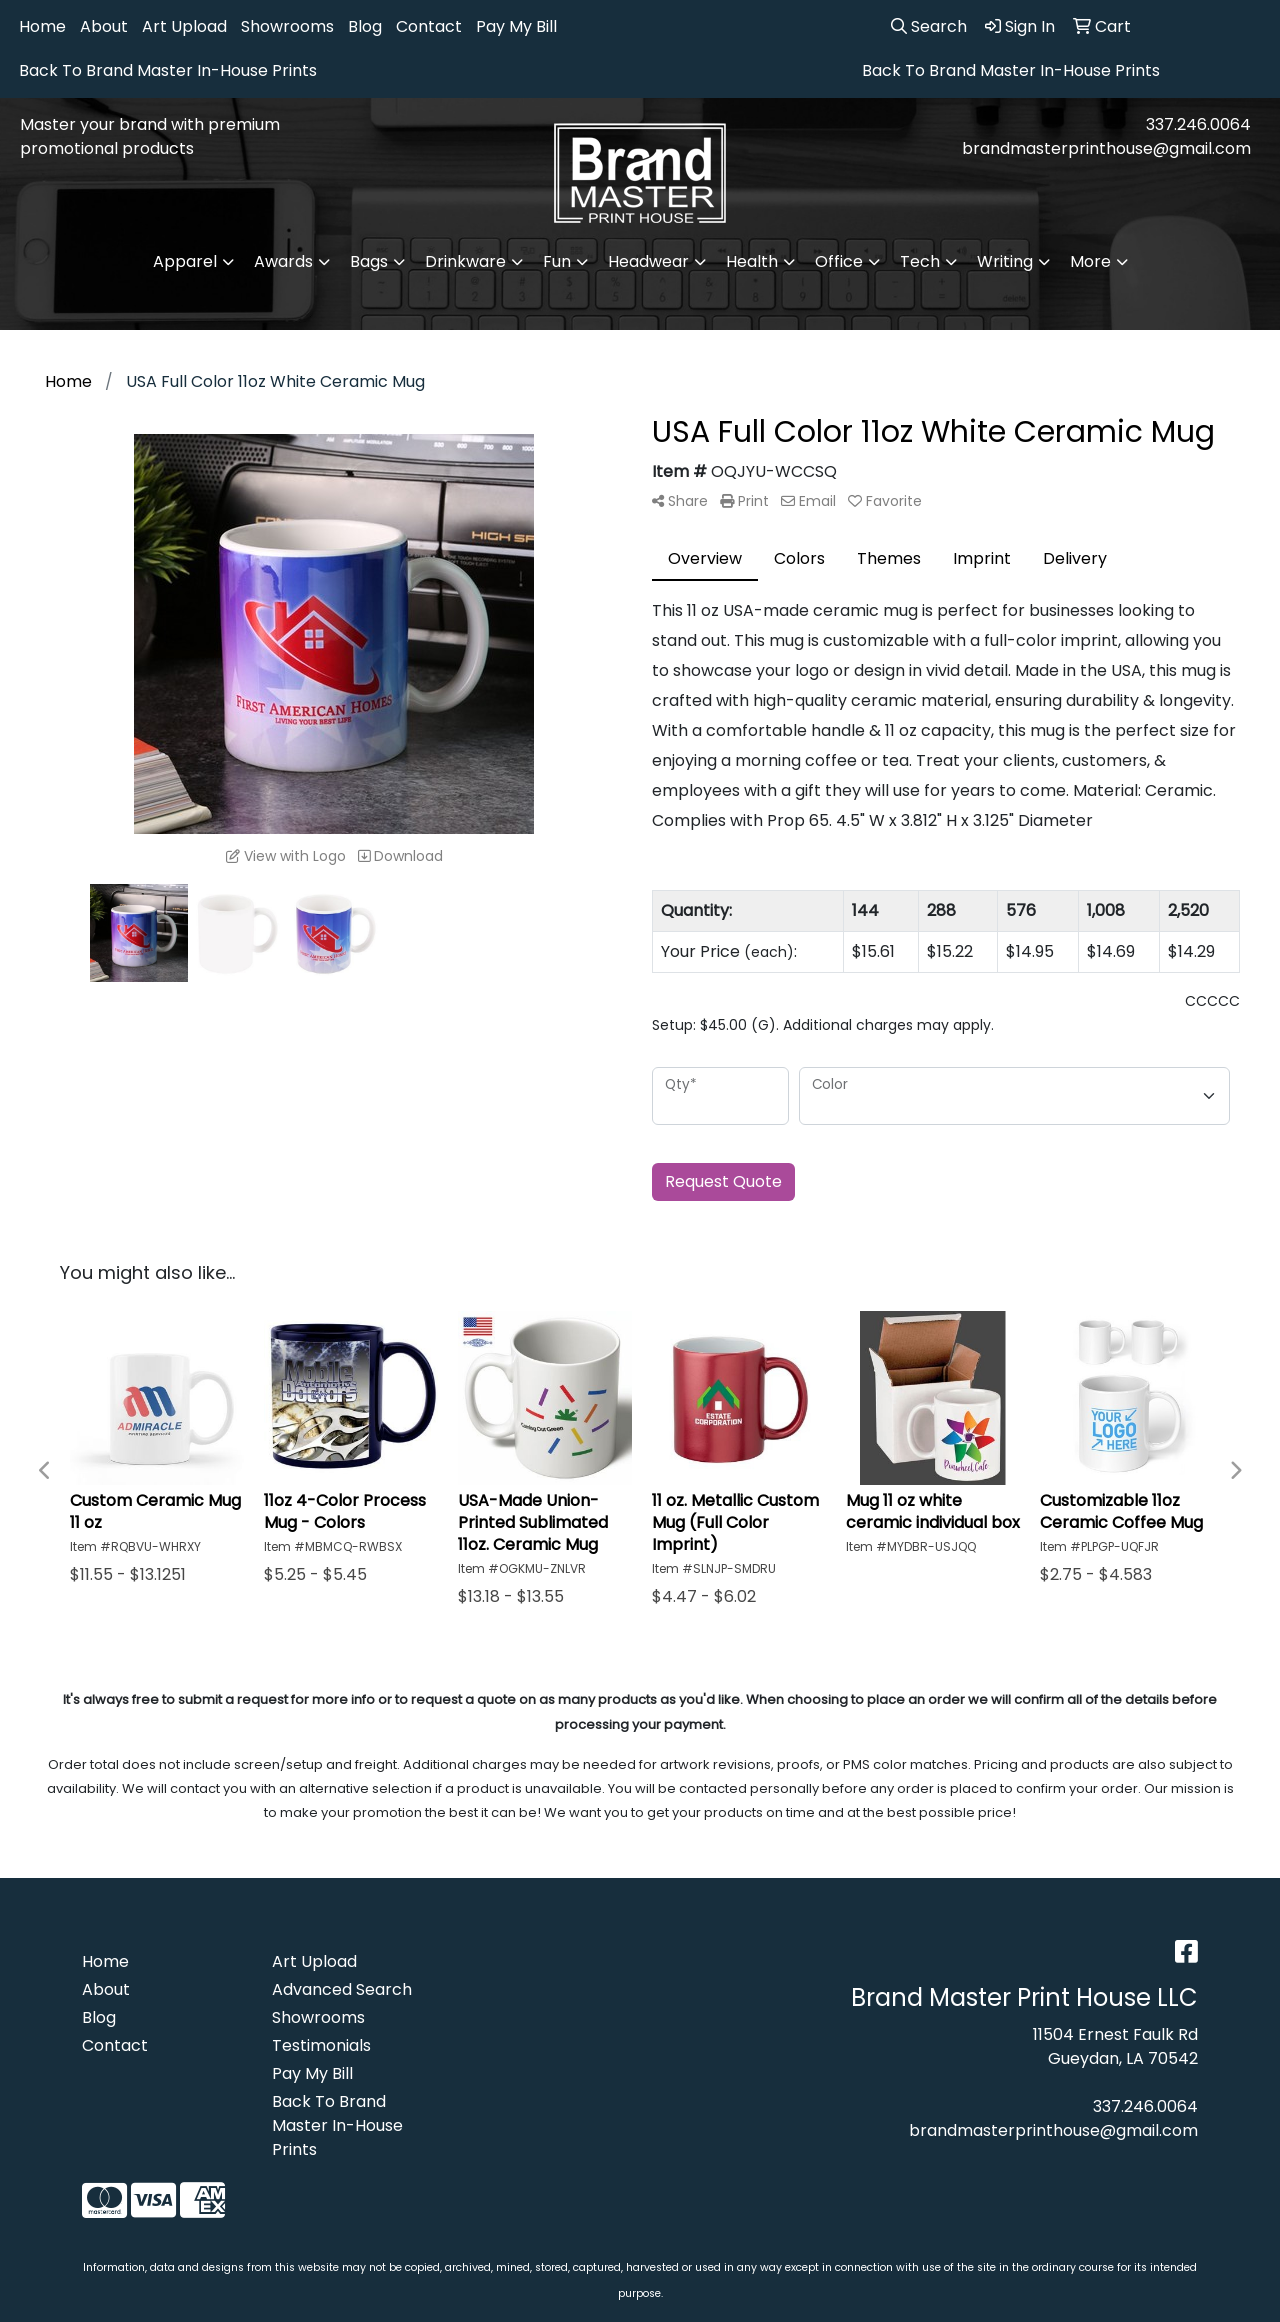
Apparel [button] (185, 261)
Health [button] (752, 261)
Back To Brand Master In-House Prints (168, 70)
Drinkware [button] (465, 261)
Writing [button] (1005, 261)
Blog (365, 26)
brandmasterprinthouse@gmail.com (1106, 148)
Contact (429, 26)
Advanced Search (342, 1989)
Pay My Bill (516, 26)
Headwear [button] (648, 261)
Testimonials (321, 2045)
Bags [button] (369, 261)
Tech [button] (920, 261)
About (104, 26)
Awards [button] (283, 261)
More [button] (1090, 261)
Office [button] (839, 261)
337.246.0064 (1198, 124)
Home (42, 26)
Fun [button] (557, 261)
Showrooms (287, 26)
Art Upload (184, 26)
